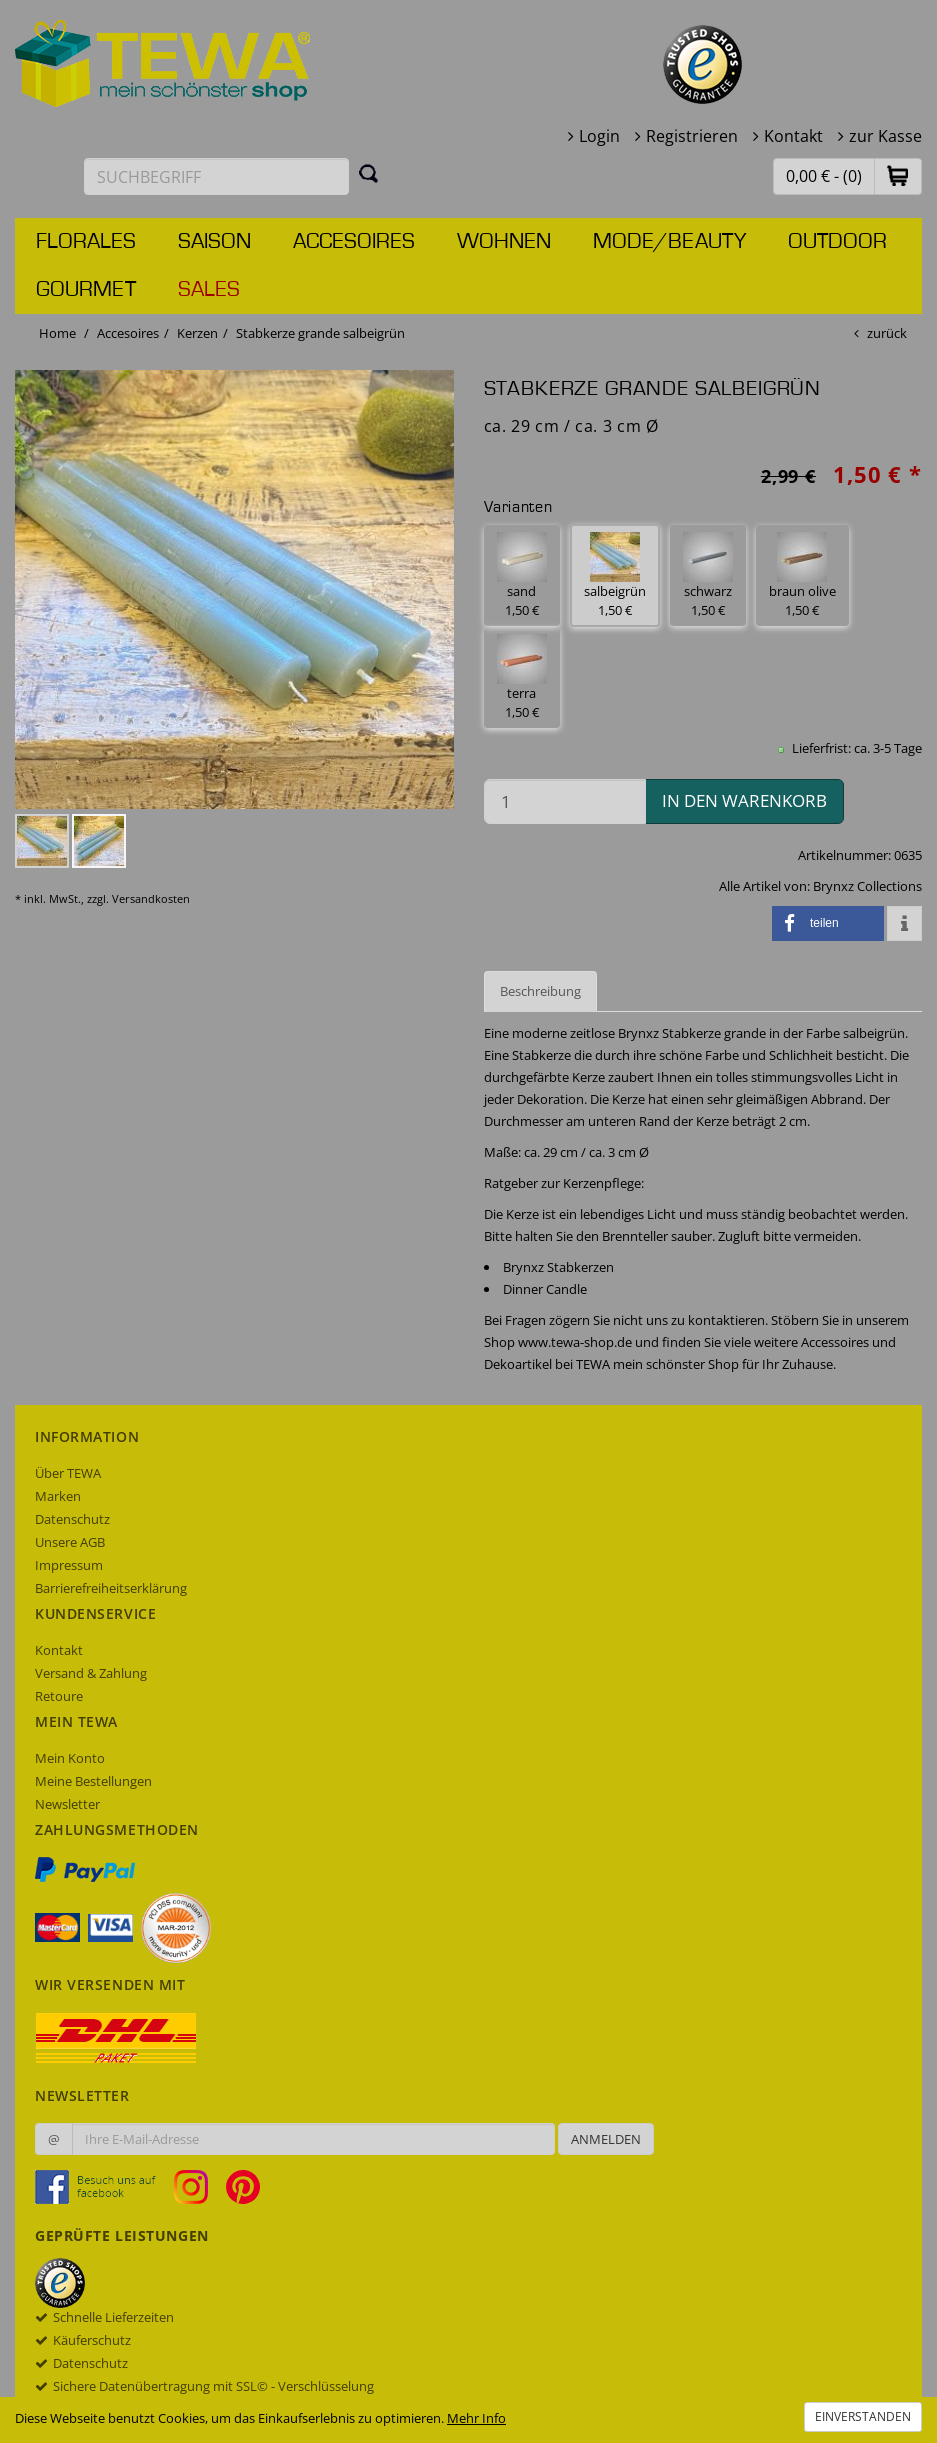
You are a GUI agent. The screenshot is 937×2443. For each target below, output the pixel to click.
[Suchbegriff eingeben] (216, 176)
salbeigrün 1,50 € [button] (615, 575)
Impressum (69, 1565)
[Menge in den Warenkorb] (565, 801)
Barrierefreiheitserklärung (111, 1588)
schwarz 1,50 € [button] (708, 575)
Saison (214, 242)
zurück (887, 333)
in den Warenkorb (744, 800)
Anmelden (606, 2139)
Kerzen (197, 333)
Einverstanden (863, 2416)
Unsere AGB (70, 1542)
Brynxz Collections (867, 886)
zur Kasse (885, 136)
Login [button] (599, 136)
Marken (58, 1496)
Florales (86, 242)
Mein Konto (70, 1758)
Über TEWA (68, 1473)
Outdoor (837, 242)
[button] (898, 175)
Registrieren (692, 136)
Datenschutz (72, 1519)
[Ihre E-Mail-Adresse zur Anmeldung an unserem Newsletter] (313, 2139)
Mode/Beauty (669, 242)
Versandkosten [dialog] (151, 898)
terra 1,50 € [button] (522, 677)
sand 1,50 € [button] (522, 575)
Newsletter (67, 1804)
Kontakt (793, 136)
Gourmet (86, 290)
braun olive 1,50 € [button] (802, 575)
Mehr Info (476, 2418)
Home (57, 333)
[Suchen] (369, 173)
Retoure (59, 1696)
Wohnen (504, 242)
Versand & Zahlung (91, 1673)
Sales (209, 290)
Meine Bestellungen (93, 1781)
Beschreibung (540, 991)
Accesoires (354, 242)
